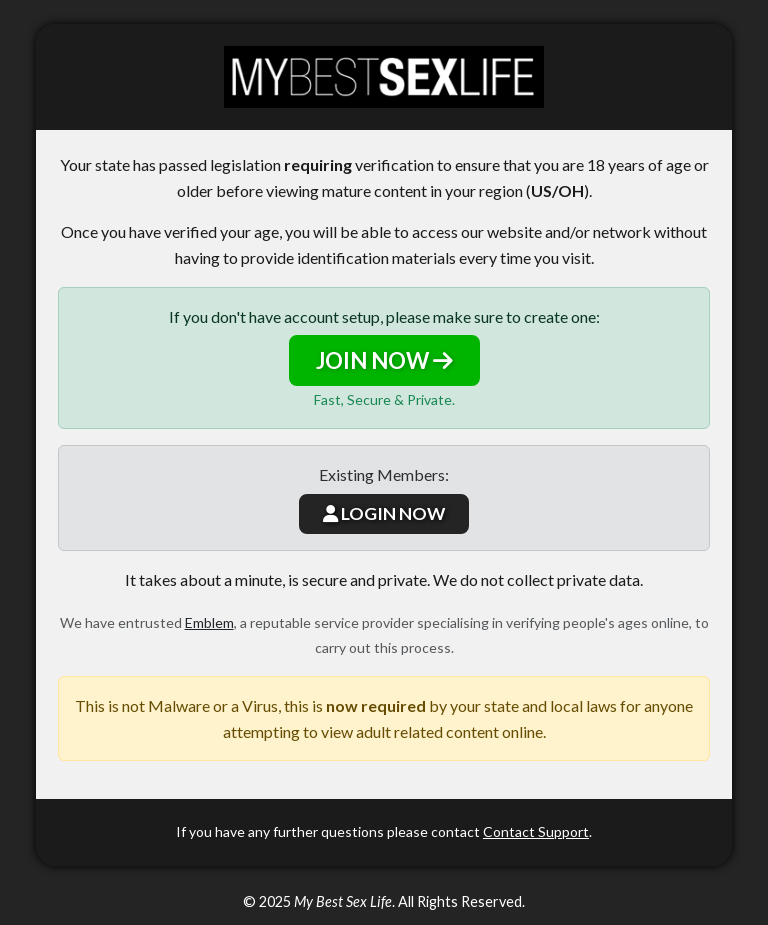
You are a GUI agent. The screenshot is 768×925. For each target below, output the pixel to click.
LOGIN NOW (384, 513)
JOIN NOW (384, 360)
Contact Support (536, 831)
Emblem (209, 622)
